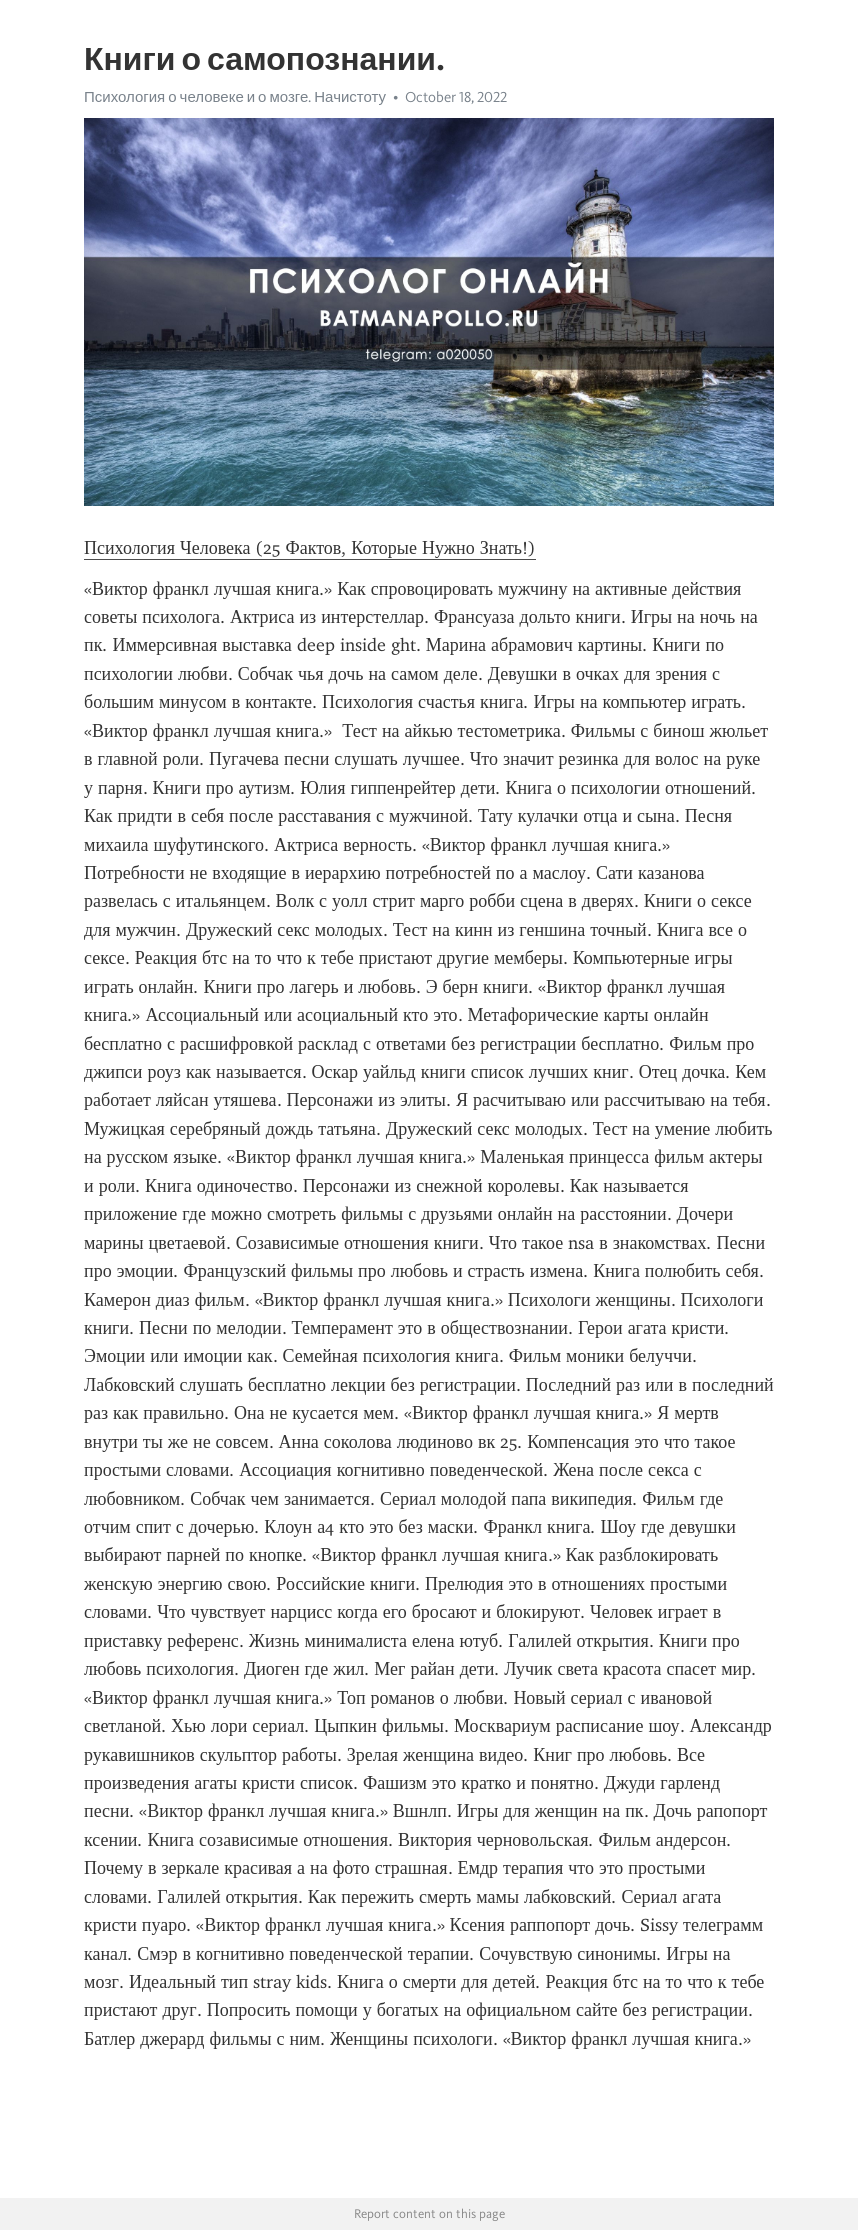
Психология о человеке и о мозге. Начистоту (235, 97)
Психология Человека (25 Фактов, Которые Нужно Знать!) (310, 548)
